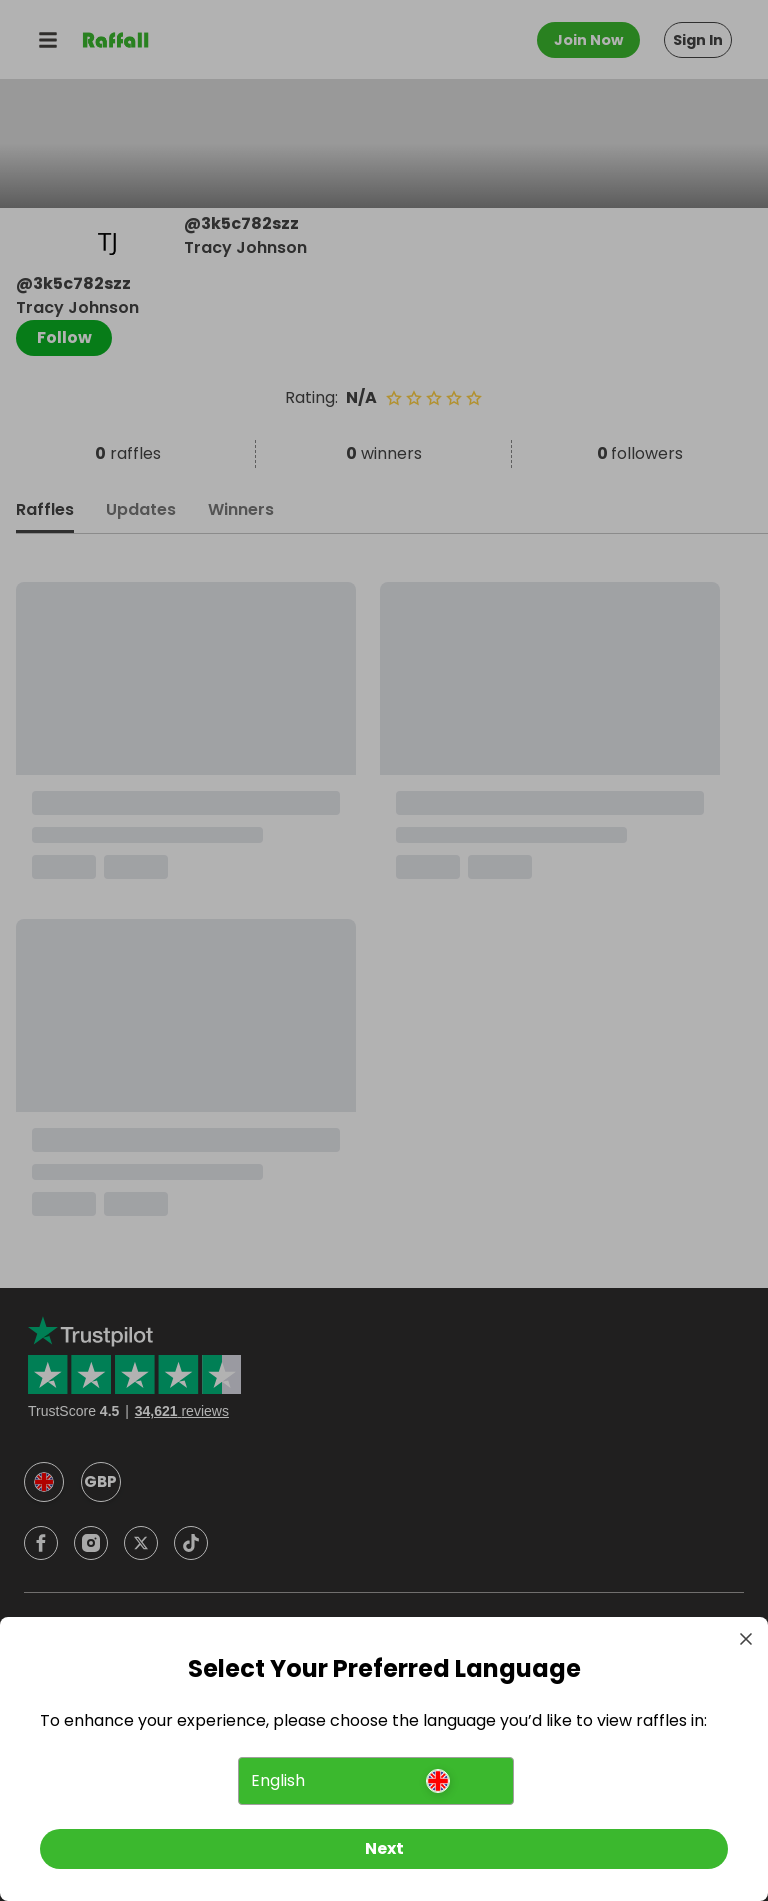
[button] (375, 1781)
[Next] (384, 1849)
